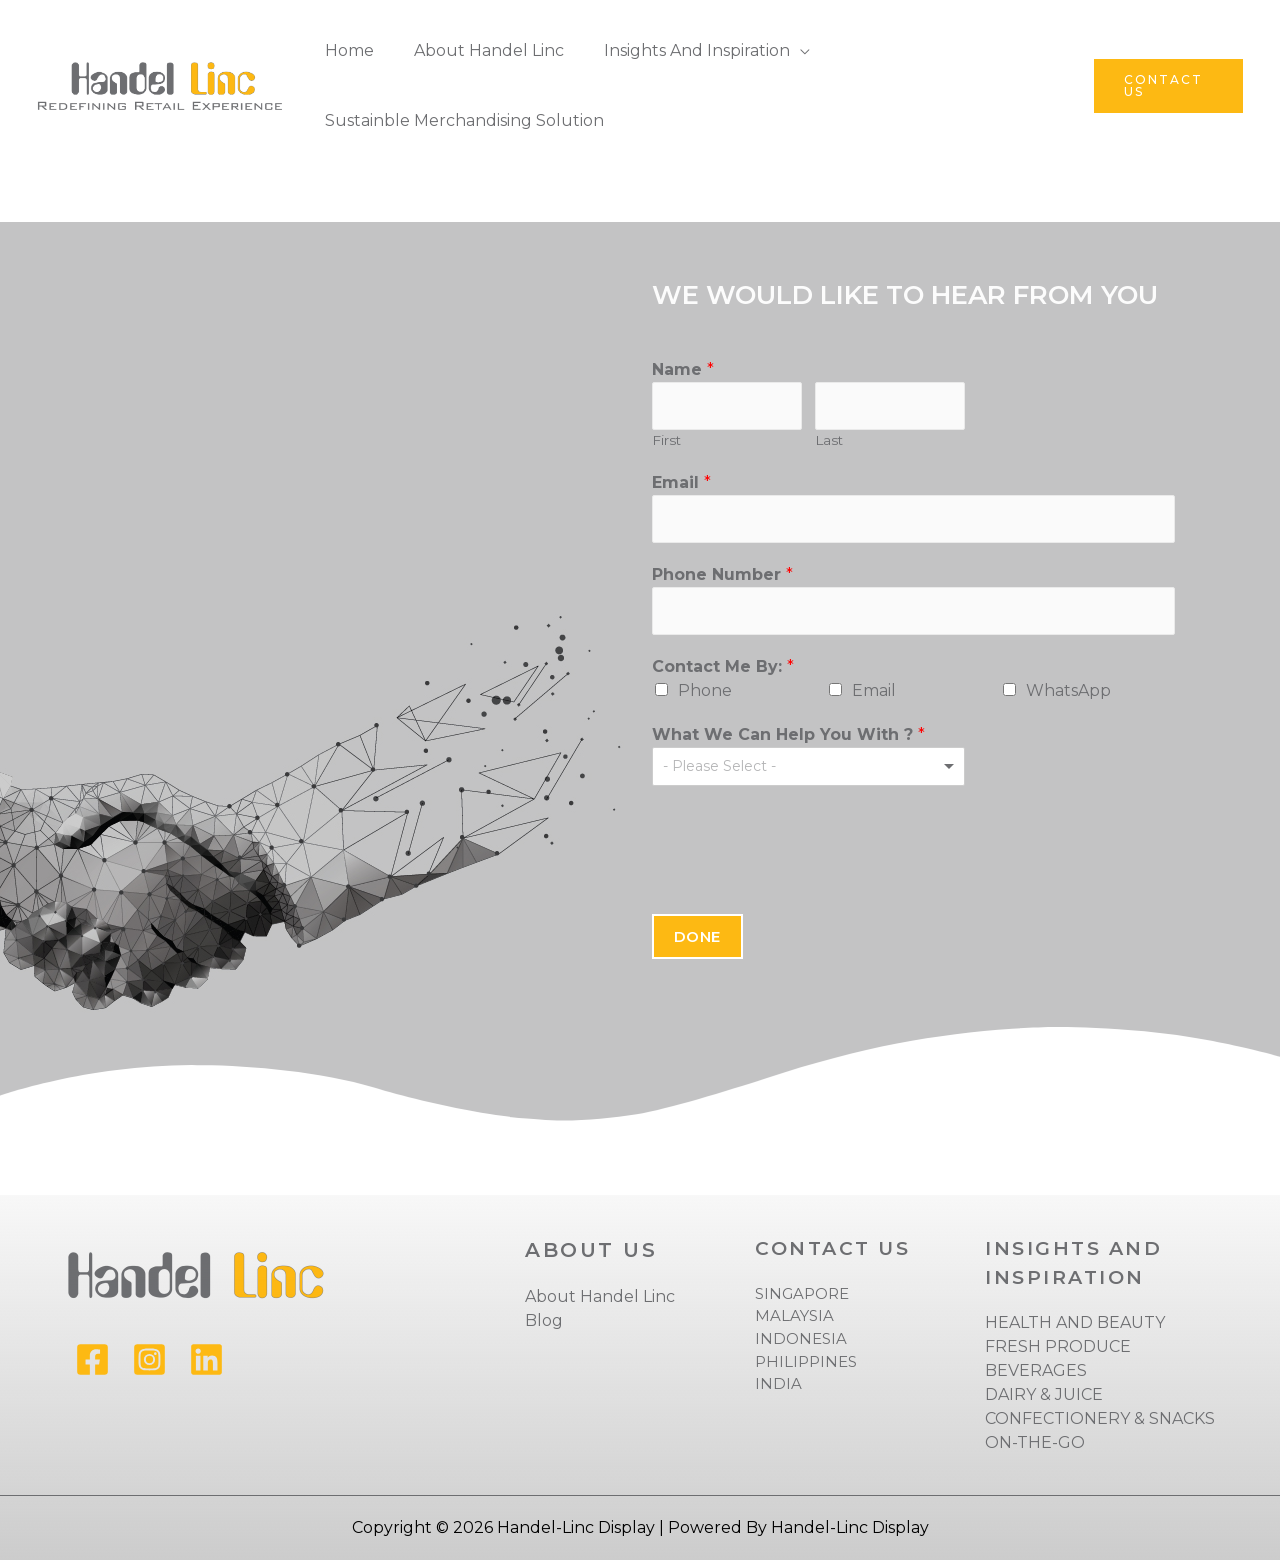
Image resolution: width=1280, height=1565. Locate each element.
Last (829, 442)
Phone (705, 695)
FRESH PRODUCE (1058, 1351)
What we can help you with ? (788, 739)
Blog (544, 1325)
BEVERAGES (1036, 1375)
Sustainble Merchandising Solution (460, 120)
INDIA (778, 1388)
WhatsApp (1068, 695)
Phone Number (722, 577)
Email (681, 483)
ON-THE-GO (1035, 1447)
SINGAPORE (802, 1298)
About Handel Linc (477, 50)
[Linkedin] (206, 1364)
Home (345, 50)
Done (697, 941)
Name (683, 369)
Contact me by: (723, 671)
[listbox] (809, 771)
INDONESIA (801, 1343)
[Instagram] (149, 1364)
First (666, 442)
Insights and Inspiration (677, 50)
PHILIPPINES (806, 1365)
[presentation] (804, 850)
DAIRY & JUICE (1044, 1399)
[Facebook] (92, 1364)
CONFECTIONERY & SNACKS (1100, 1423)
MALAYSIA (794, 1320)
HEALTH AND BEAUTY (1075, 1327)
